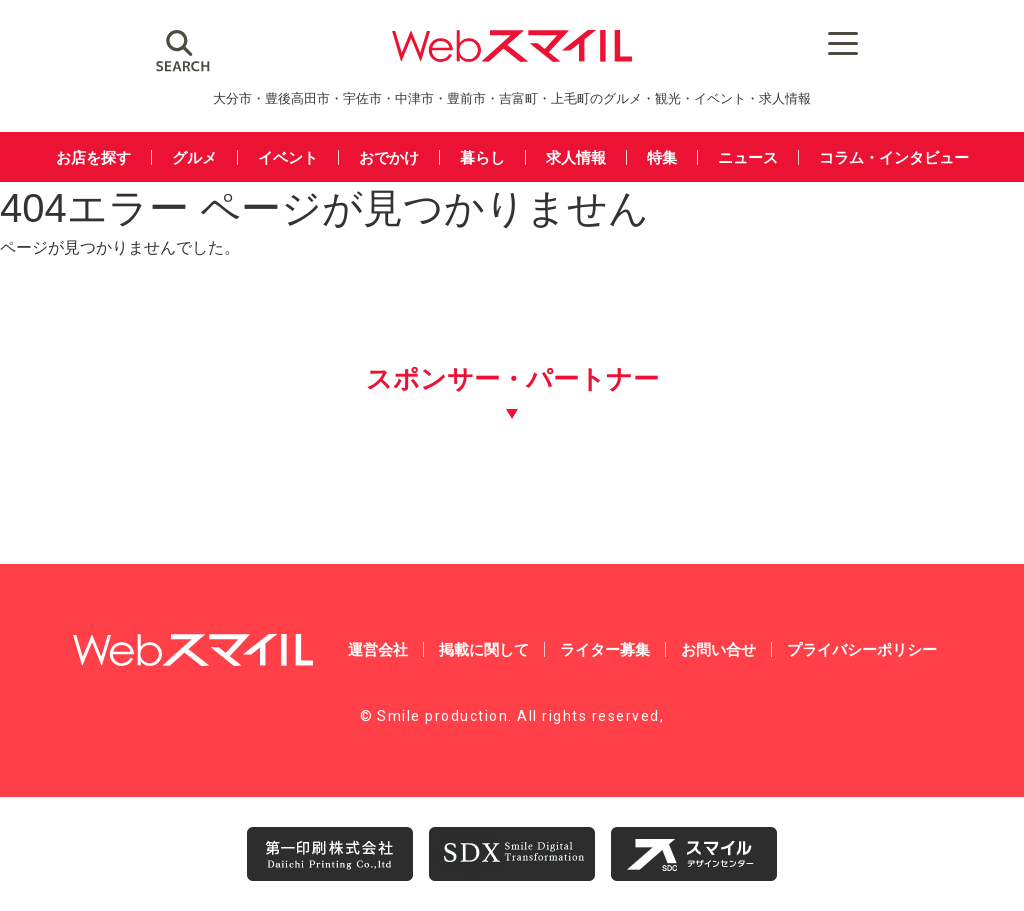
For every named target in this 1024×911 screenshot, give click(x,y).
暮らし (482, 157)
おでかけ (389, 157)
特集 (662, 157)
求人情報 (576, 157)
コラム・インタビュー (894, 157)
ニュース (748, 157)
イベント (288, 157)
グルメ (194, 157)
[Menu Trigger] (842, 42)
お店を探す (93, 157)
